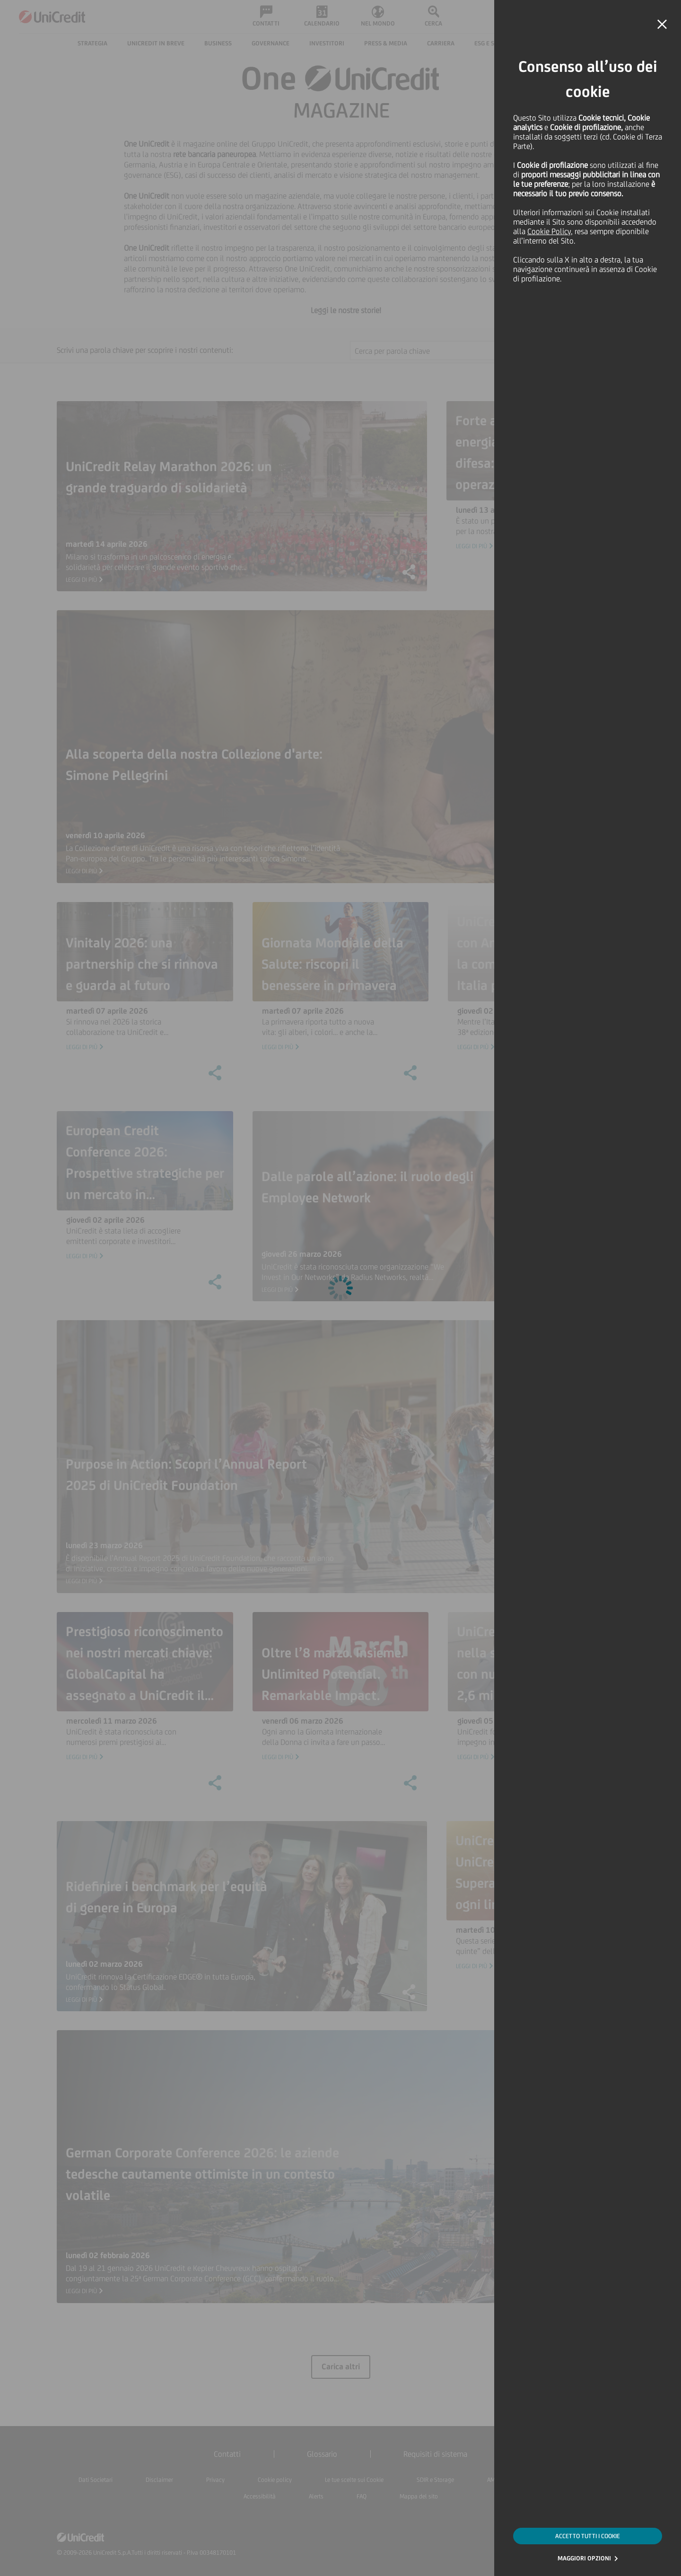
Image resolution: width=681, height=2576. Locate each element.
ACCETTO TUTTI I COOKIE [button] (587, 2536)
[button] (662, 24)
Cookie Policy (549, 231)
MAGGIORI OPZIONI (584, 2558)
